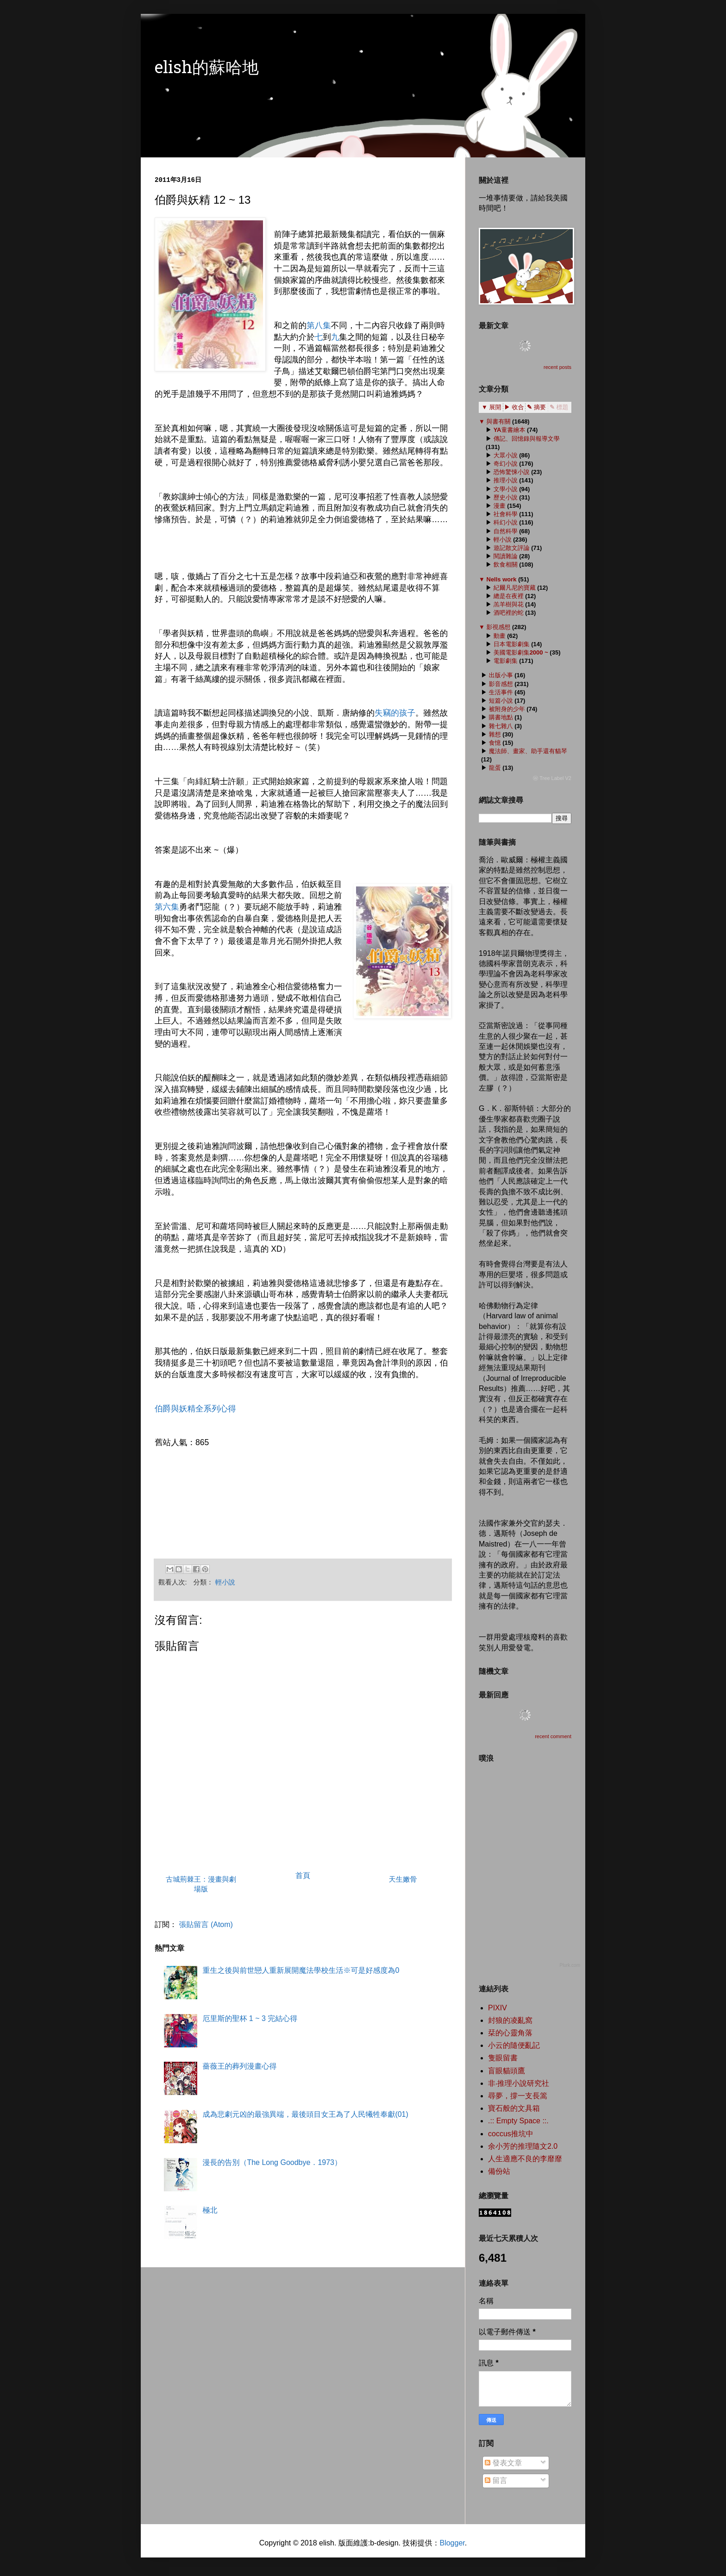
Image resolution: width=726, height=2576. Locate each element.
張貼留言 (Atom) (205, 1924)
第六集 (167, 906)
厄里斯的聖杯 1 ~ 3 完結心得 (249, 2018)
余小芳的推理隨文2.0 (522, 2146)
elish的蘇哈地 (207, 69)
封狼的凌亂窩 (510, 2020)
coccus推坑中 (510, 2134)
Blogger (451, 2543)
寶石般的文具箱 (514, 2108)
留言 (496, 2480)
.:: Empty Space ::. (518, 2121)
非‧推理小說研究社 (518, 2083)
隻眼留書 (503, 2058)
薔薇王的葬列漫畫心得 (239, 2066)
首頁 (302, 1875)
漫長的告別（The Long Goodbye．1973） (272, 2162)
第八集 (319, 325)
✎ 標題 (559, 407)
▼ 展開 (491, 407)
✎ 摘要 (536, 407)
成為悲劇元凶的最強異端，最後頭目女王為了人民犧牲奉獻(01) (305, 2114)
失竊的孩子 (395, 712)
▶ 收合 (514, 407)
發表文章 (503, 2463)
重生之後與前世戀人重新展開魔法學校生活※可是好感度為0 (300, 1970)
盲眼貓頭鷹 (506, 2071)
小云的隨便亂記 (514, 2045)
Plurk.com (570, 1965)
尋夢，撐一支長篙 (517, 2096)
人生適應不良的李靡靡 (525, 2159)
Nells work (501, 579)
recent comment (553, 1736)
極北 (209, 2210)
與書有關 (498, 421)
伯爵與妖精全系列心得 (195, 1408)
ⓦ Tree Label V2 (552, 778)
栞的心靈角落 (510, 2033)
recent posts (557, 367)
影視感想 (498, 627)
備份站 (499, 2171)
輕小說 (225, 1582)
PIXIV (497, 2008)
